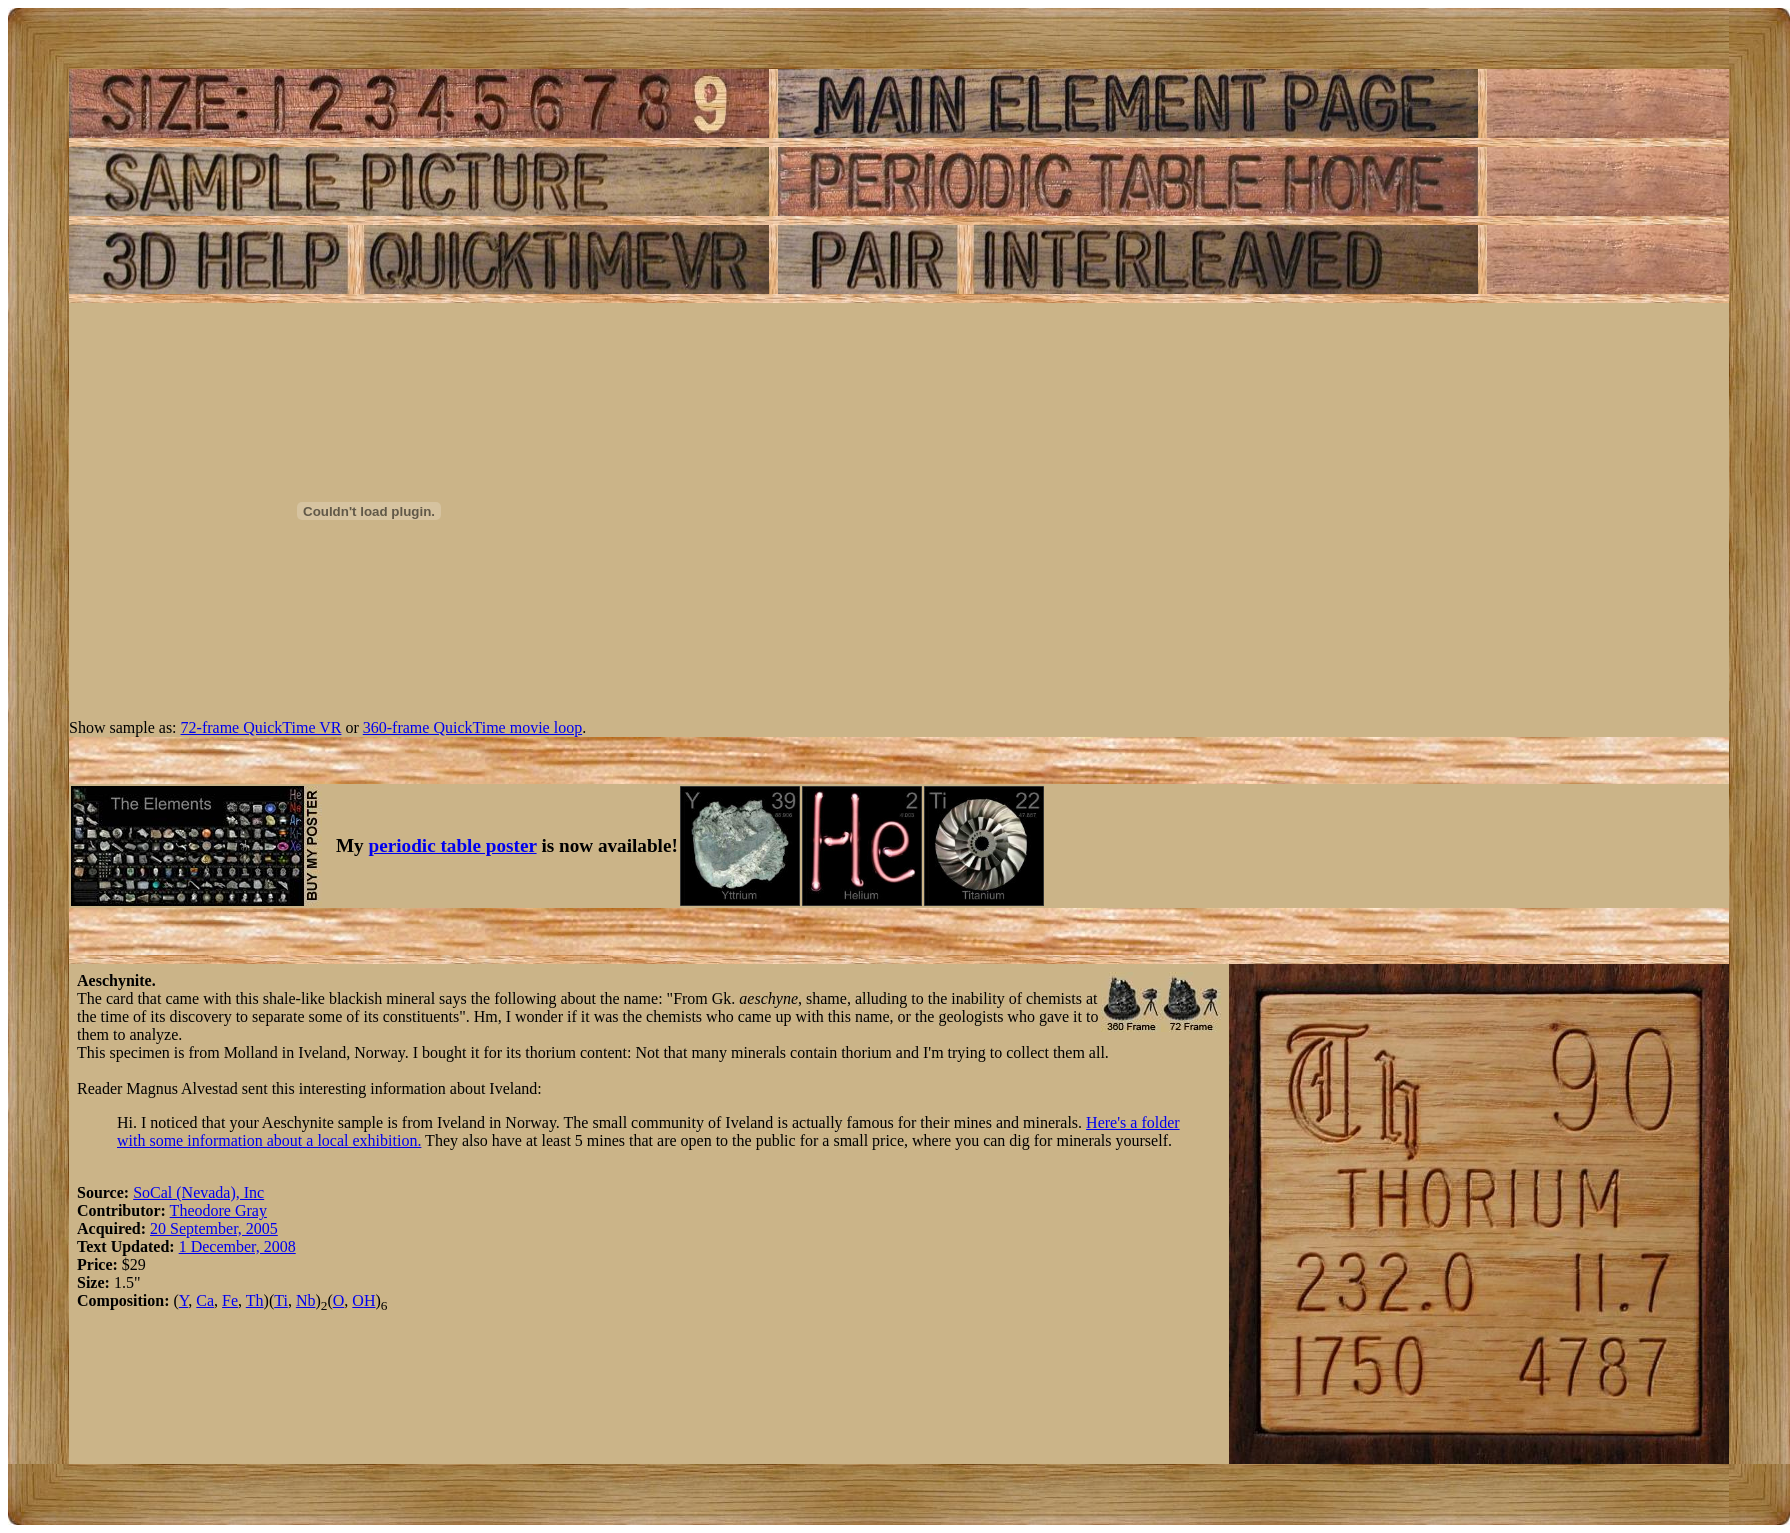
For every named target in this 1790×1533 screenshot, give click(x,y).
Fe (230, 1300)
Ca (205, 1300)
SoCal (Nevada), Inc (198, 1192)
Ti (281, 1300)
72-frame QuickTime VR (261, 727)
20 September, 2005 (214, 1228)
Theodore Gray (218, 1210)
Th (255, 1300)
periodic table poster (453, 845)
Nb (306, 1300)
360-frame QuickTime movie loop (472, 727)
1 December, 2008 (237, 1246)
